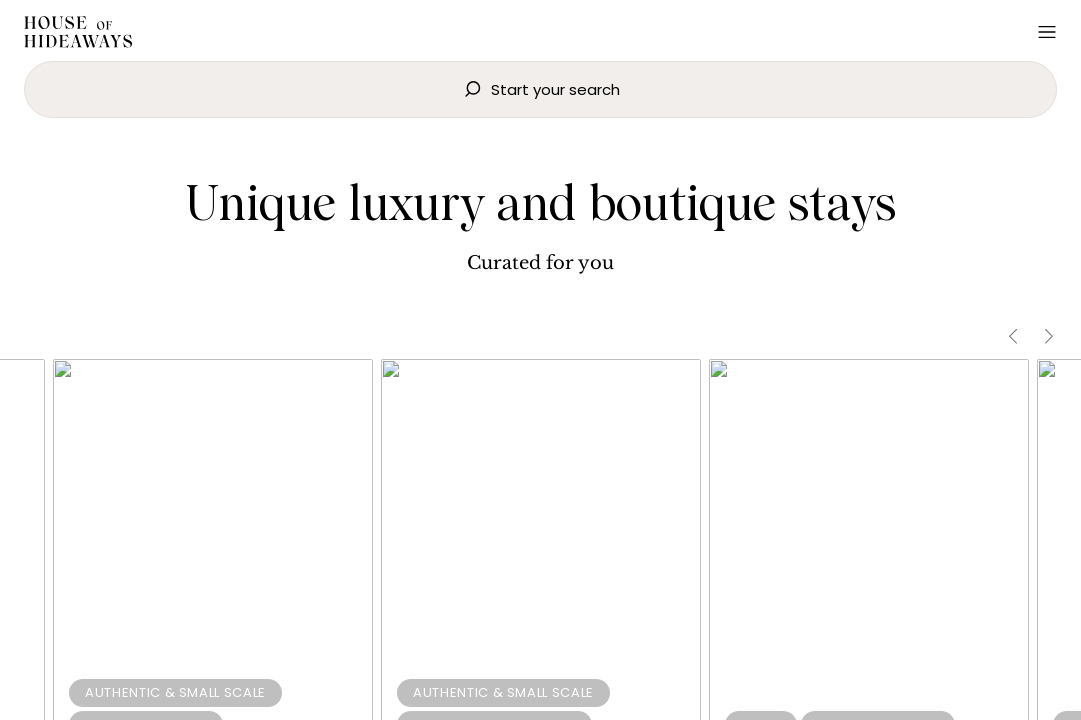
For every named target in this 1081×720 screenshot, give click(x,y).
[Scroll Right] (1049, 336)
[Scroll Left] (1013, 336)
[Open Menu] (1047, 32)
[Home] (78, 34)
